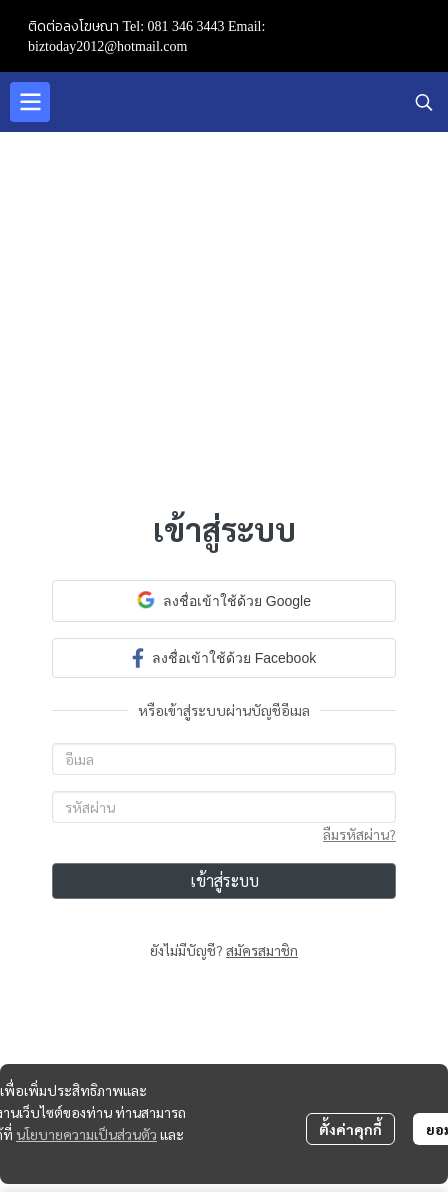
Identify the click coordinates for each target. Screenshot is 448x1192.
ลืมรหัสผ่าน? (359, 834)
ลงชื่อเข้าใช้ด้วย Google (224, 600)
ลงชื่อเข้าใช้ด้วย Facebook (224, 657)
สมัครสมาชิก (262, 950)
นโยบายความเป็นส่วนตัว (86, 1134)
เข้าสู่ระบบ (224, 880)
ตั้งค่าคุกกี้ (350, 1129)
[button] (424, 102)
